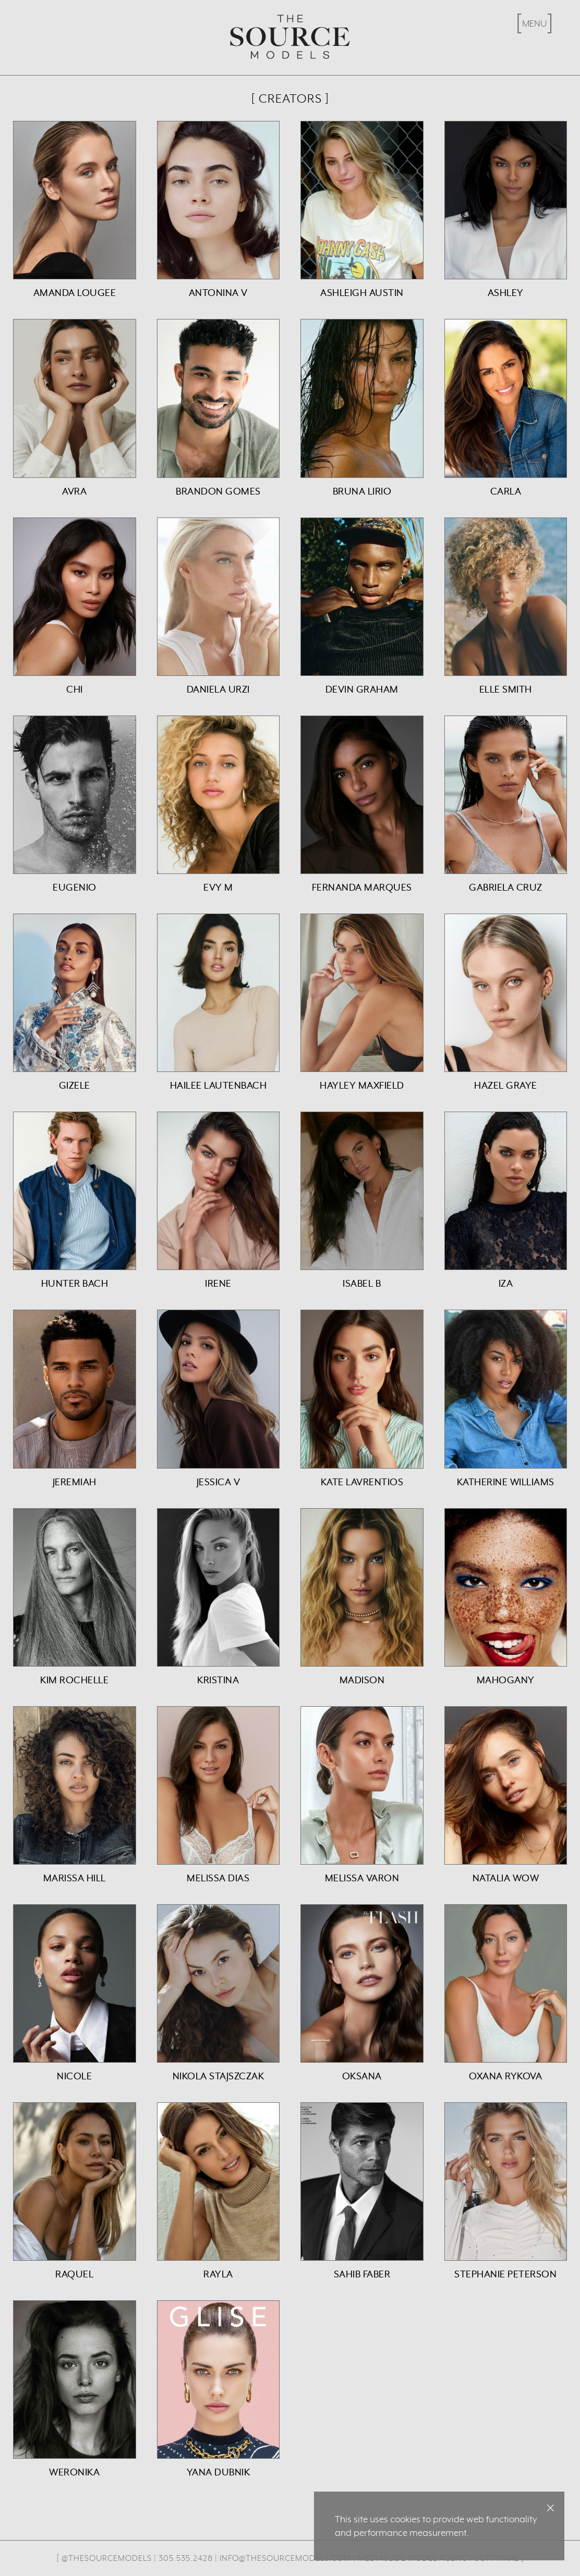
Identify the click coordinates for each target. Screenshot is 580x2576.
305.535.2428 (186, 2558)
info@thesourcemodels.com (285, 2558)
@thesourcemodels (107, 2558)
